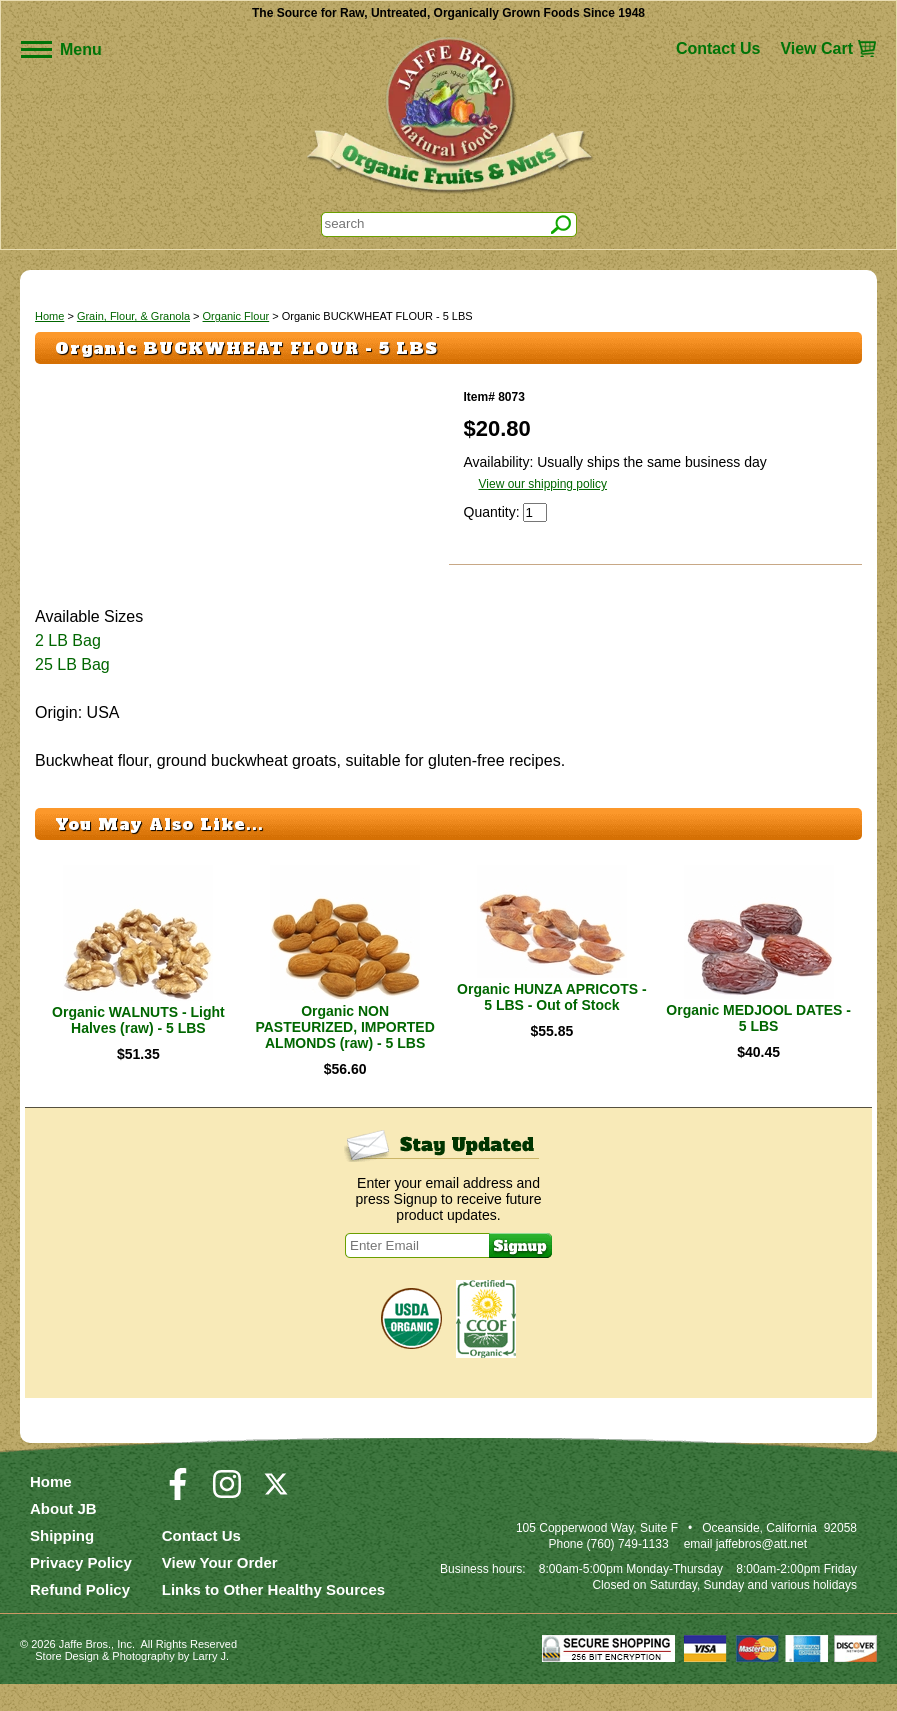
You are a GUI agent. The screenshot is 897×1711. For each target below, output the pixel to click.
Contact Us (718, 48)
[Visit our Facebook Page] (178, 1520)
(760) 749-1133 (628, 1571)
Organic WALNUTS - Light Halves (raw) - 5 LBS (138, 1047)
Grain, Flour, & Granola (133, 316)
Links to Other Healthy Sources (273, 1616)
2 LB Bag (68, 667)
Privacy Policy (81, 1589)
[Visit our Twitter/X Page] (276, 1520)
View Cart (816, 48)
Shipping (62, 1562)
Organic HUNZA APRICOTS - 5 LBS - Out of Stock (552, 1024)
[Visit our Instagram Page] (227, 1520)
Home (49, 316)
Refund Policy (80, 1616)
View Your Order (220, 1589)
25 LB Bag (72, 691)
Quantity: (494, 512)
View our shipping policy (543, 484)
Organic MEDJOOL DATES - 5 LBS (758, 1045)
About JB (63, 1535)
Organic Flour (236, 316)
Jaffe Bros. (85, 1671)
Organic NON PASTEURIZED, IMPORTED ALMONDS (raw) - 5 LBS (344, 1054)
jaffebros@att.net (761, 1571)
